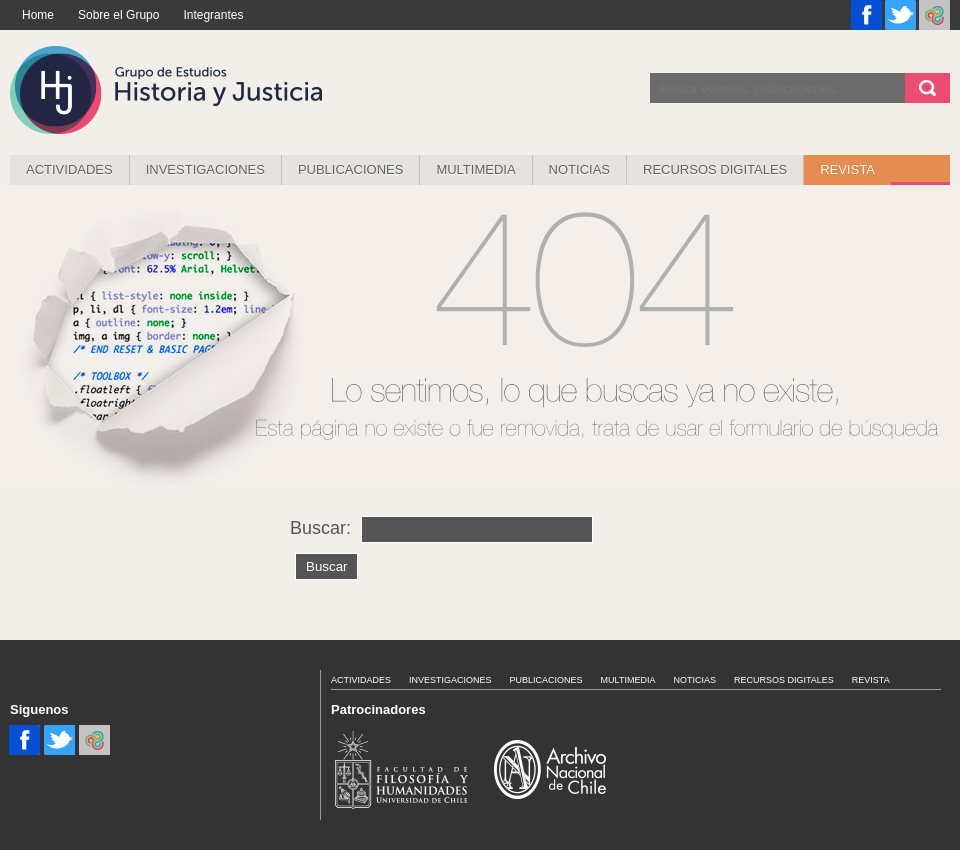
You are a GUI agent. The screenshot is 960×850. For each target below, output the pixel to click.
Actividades (69, 169)
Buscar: (320, 528)
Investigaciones (205, 169)
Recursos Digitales (715, 169)
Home (38, 15)
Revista (871, 680)
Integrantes (213, 15)
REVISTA (847, 169)
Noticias (579, 169)
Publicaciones (350, 169)
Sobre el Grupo (118, 15)
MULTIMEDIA (475, 169)
